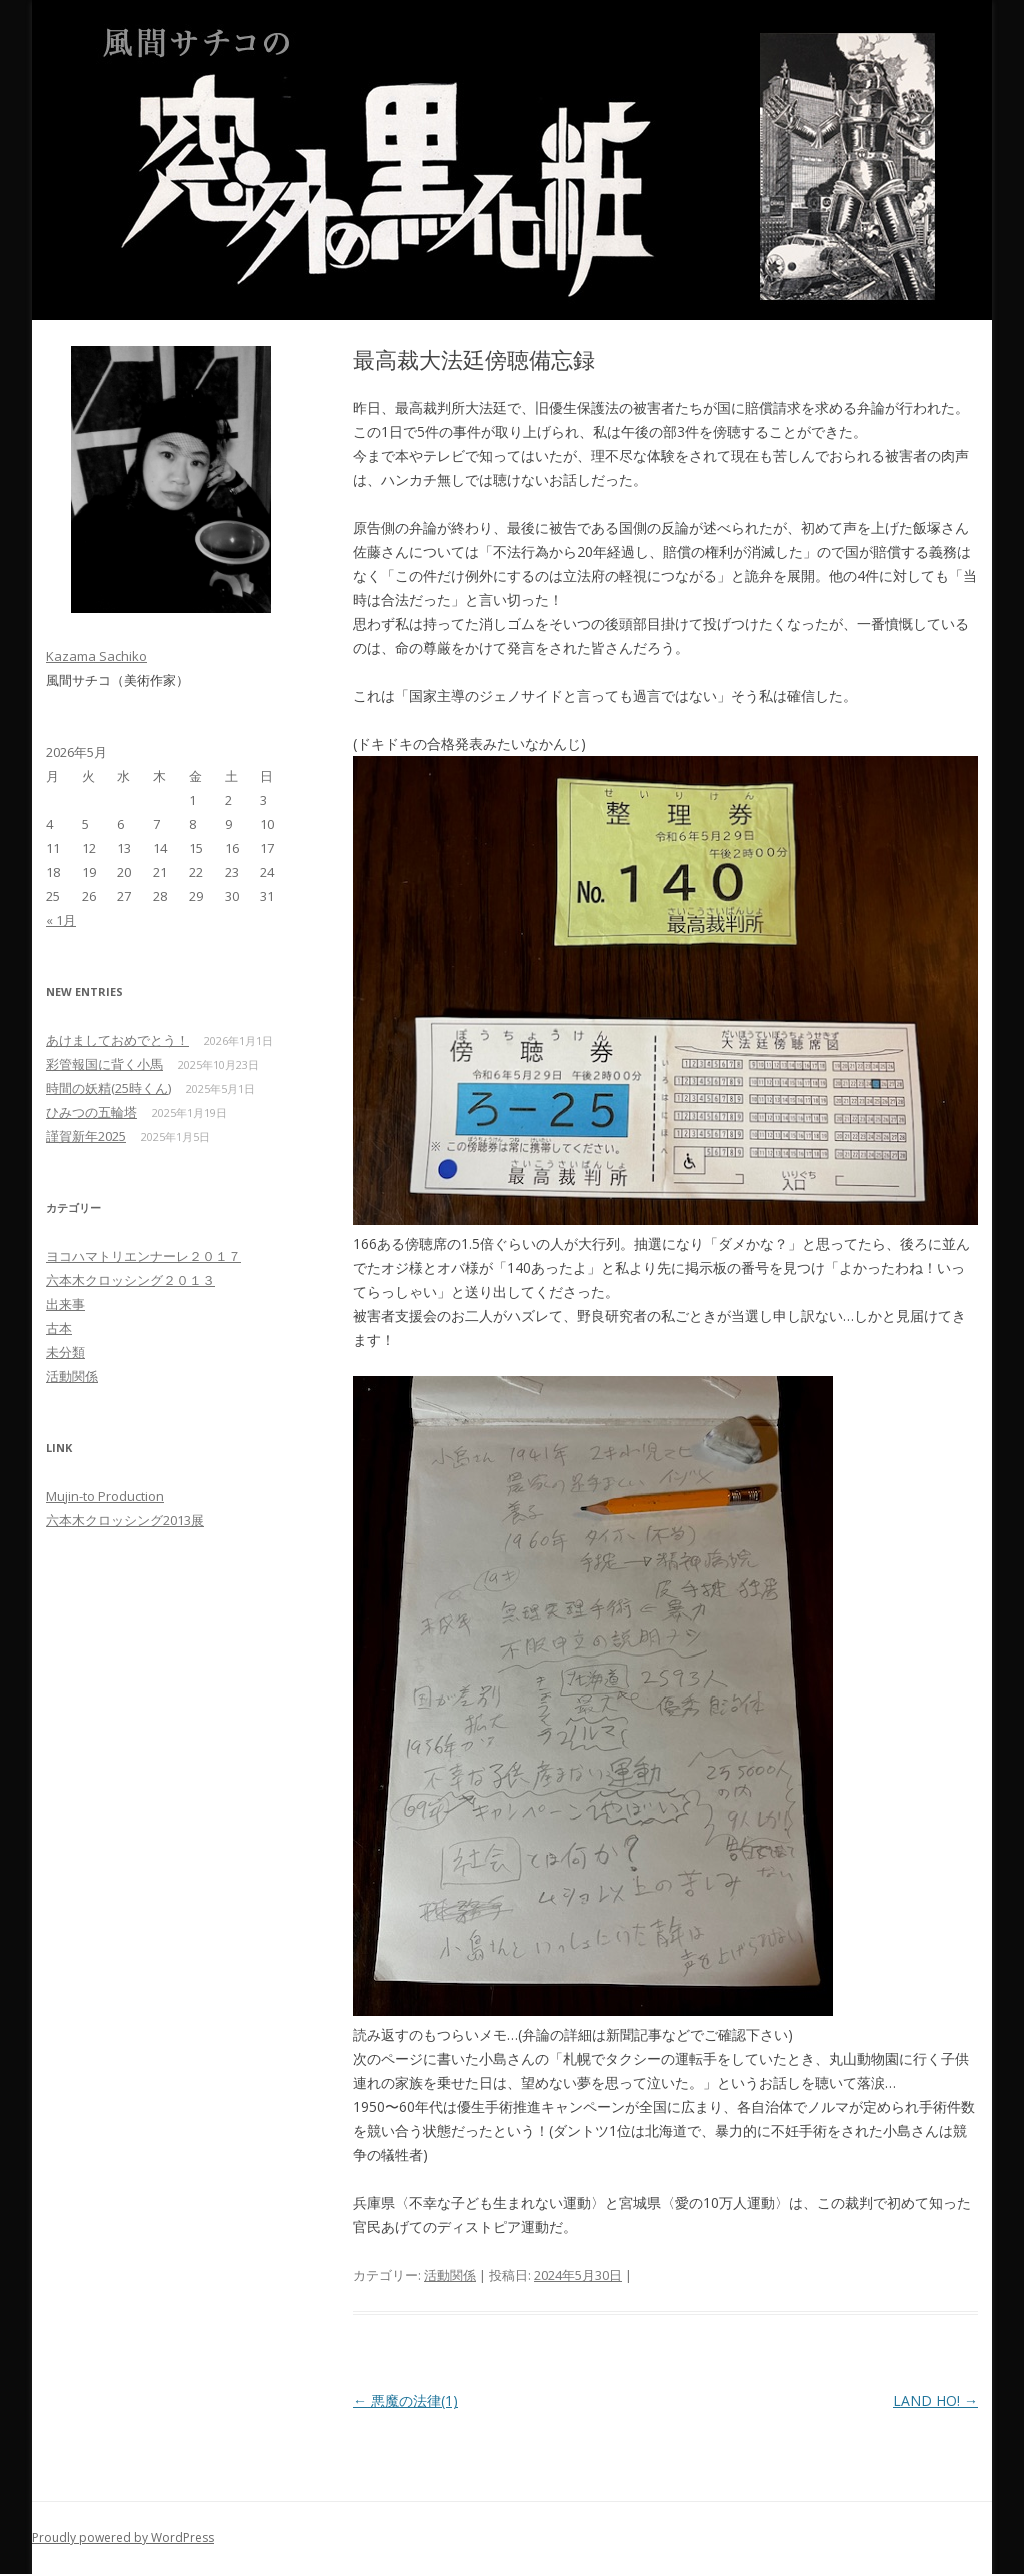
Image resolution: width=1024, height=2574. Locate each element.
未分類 (65, 1352)
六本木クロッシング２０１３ (130, 1280)
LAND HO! (935, 2400)
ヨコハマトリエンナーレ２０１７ (143, 1256)
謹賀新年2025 (86, 1136)
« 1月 (61, 920)
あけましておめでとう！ (117, 1040)
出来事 (65, 1304)
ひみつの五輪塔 (91, 1112)
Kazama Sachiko (96, 656)
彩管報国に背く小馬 (104, 1064)
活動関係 (450, 2275)
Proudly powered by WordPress (123, 2537)
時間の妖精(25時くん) (108, 1088)
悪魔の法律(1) (405, 2400)
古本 (59, 1328)
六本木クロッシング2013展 (125, 1520)
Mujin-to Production (105, 1496)
